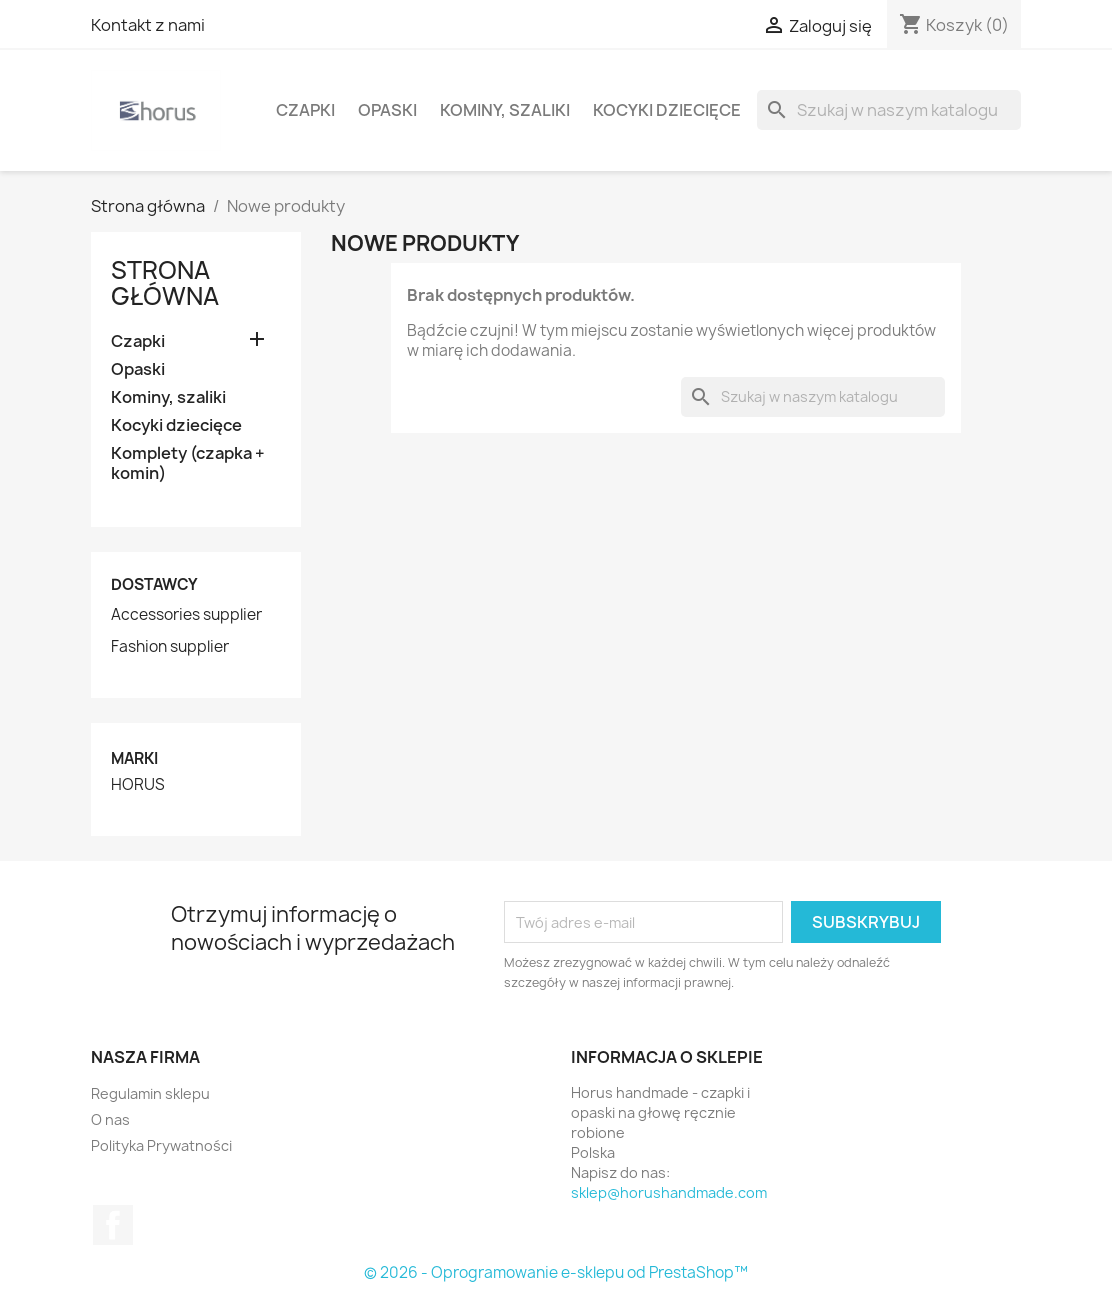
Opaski (387, 110)
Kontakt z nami (148, 25)
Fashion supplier (170, 647)
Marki (134, 758)
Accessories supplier (186, 615)
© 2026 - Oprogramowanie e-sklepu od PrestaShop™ (556, 1272)
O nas (110, 1119)
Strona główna (165, 283)
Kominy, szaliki (505, 110)
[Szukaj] (889, 110)
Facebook (113, 1225)
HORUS (138, 785)
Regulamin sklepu (150, 1093)
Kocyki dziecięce (667, 110)
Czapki (305, 110)
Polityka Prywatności (161, 1145)
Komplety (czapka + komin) (188, 463)
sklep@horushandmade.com (669, 1192)
